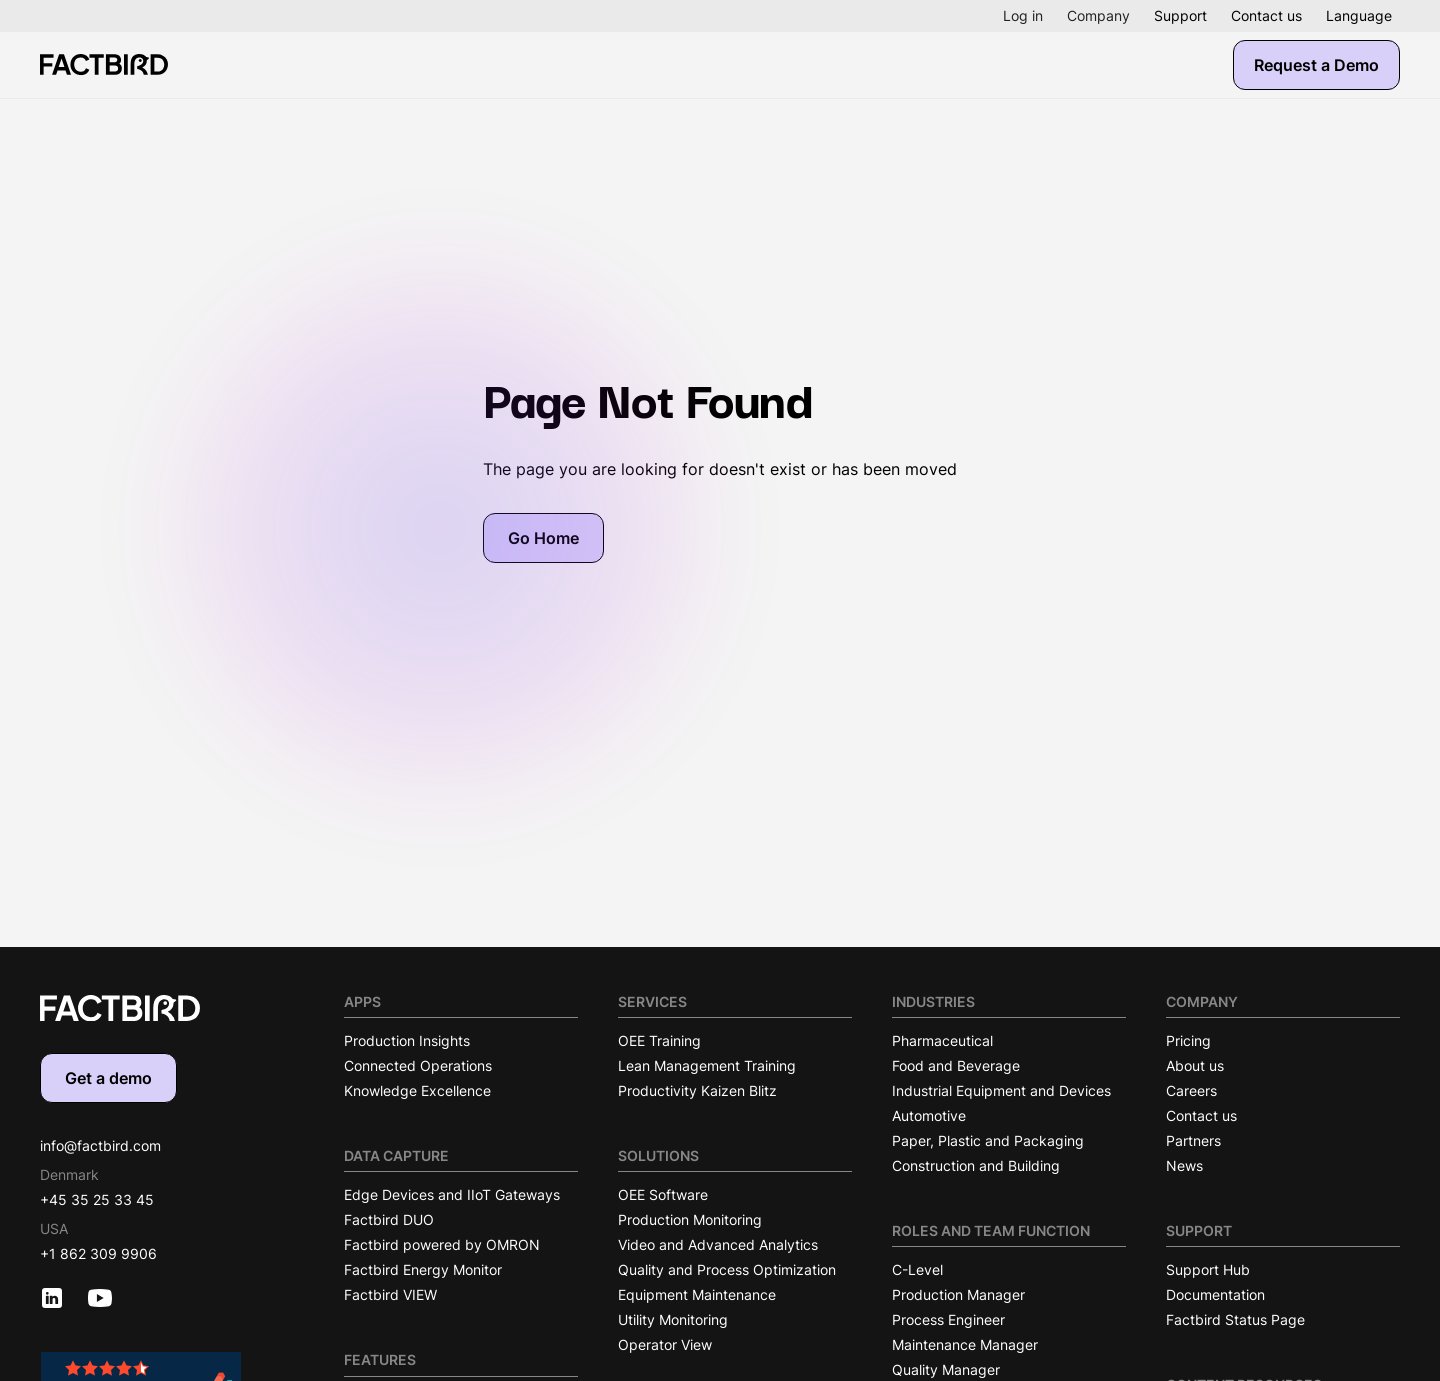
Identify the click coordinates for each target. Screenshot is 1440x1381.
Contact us (1266, 15)
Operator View (665, 1344)
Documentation (1215, 1294)
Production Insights (407, 1040)
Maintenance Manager (965, 1344)
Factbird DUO (389, 1219)
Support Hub (1208, 1269)
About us (1195, 1065)
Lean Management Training (707, 1065)
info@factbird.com (100, 1145)
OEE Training (659, 1040)
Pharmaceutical (942, 1040)
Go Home (543, 538)
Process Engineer (948, 1319)
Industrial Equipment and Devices (1001, 1090)
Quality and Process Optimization (727, 1269)
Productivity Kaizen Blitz (697, 1090)
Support (1180, 15)
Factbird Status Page (1235, 1319)
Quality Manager (946, 1369)
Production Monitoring (690, 1219)
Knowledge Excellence (417, 1090)
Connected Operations (418, 1065)
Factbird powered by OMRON (442, 1244)
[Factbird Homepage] (104, 64)
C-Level (917, 1269)
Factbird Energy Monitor (423, 1269)
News (1184, 1165)
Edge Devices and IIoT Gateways (452, 1194)
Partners (1193, 1140)
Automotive (929, 1115)
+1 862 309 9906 (98, 1253)
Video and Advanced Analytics (718, 1244)
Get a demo (108, 1078)
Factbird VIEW (390, 1294)
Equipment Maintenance (697, 1294)
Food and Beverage (956, 1065)
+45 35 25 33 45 (97, 1199)
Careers (1191, 1090)
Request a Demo (1316, 65)
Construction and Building (976, 1165)
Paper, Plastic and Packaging (988, 1140)
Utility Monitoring (673, 1319)
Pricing (1188, 1040)
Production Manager (958, 1294)
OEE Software (663, 1194)
